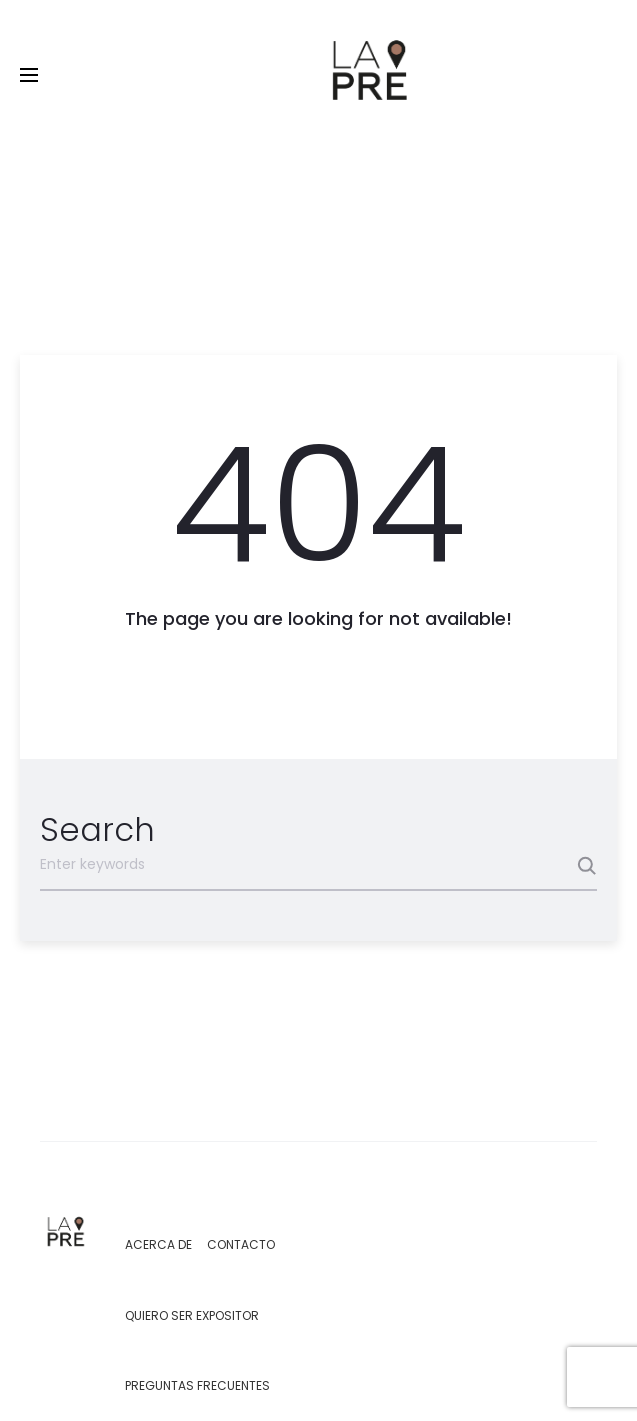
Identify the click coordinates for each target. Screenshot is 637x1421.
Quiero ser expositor (192, 1315)
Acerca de (158, 1244)
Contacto (241, 1244)
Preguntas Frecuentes (197, 1385)
